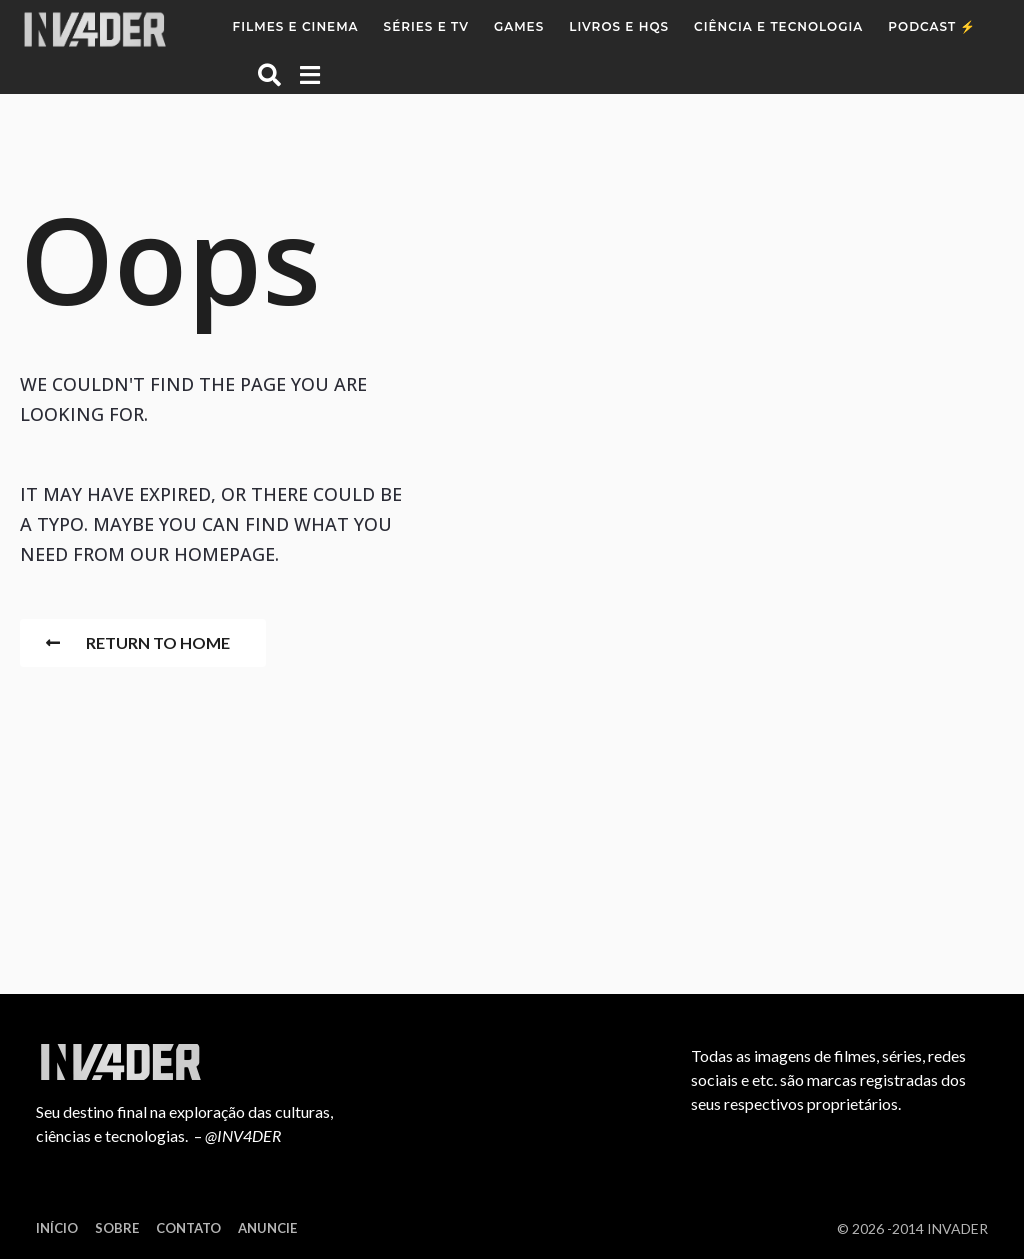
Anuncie (267, 1228)
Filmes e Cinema (296, 26)
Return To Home (138, 642)
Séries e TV (426, 26)
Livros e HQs (619, 26)
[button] (269, 74)
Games (519, 26)
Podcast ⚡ (932, 26)
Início (57, 1228)
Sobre (117, 1228)
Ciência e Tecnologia (778, 26)
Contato (188, 1228)
